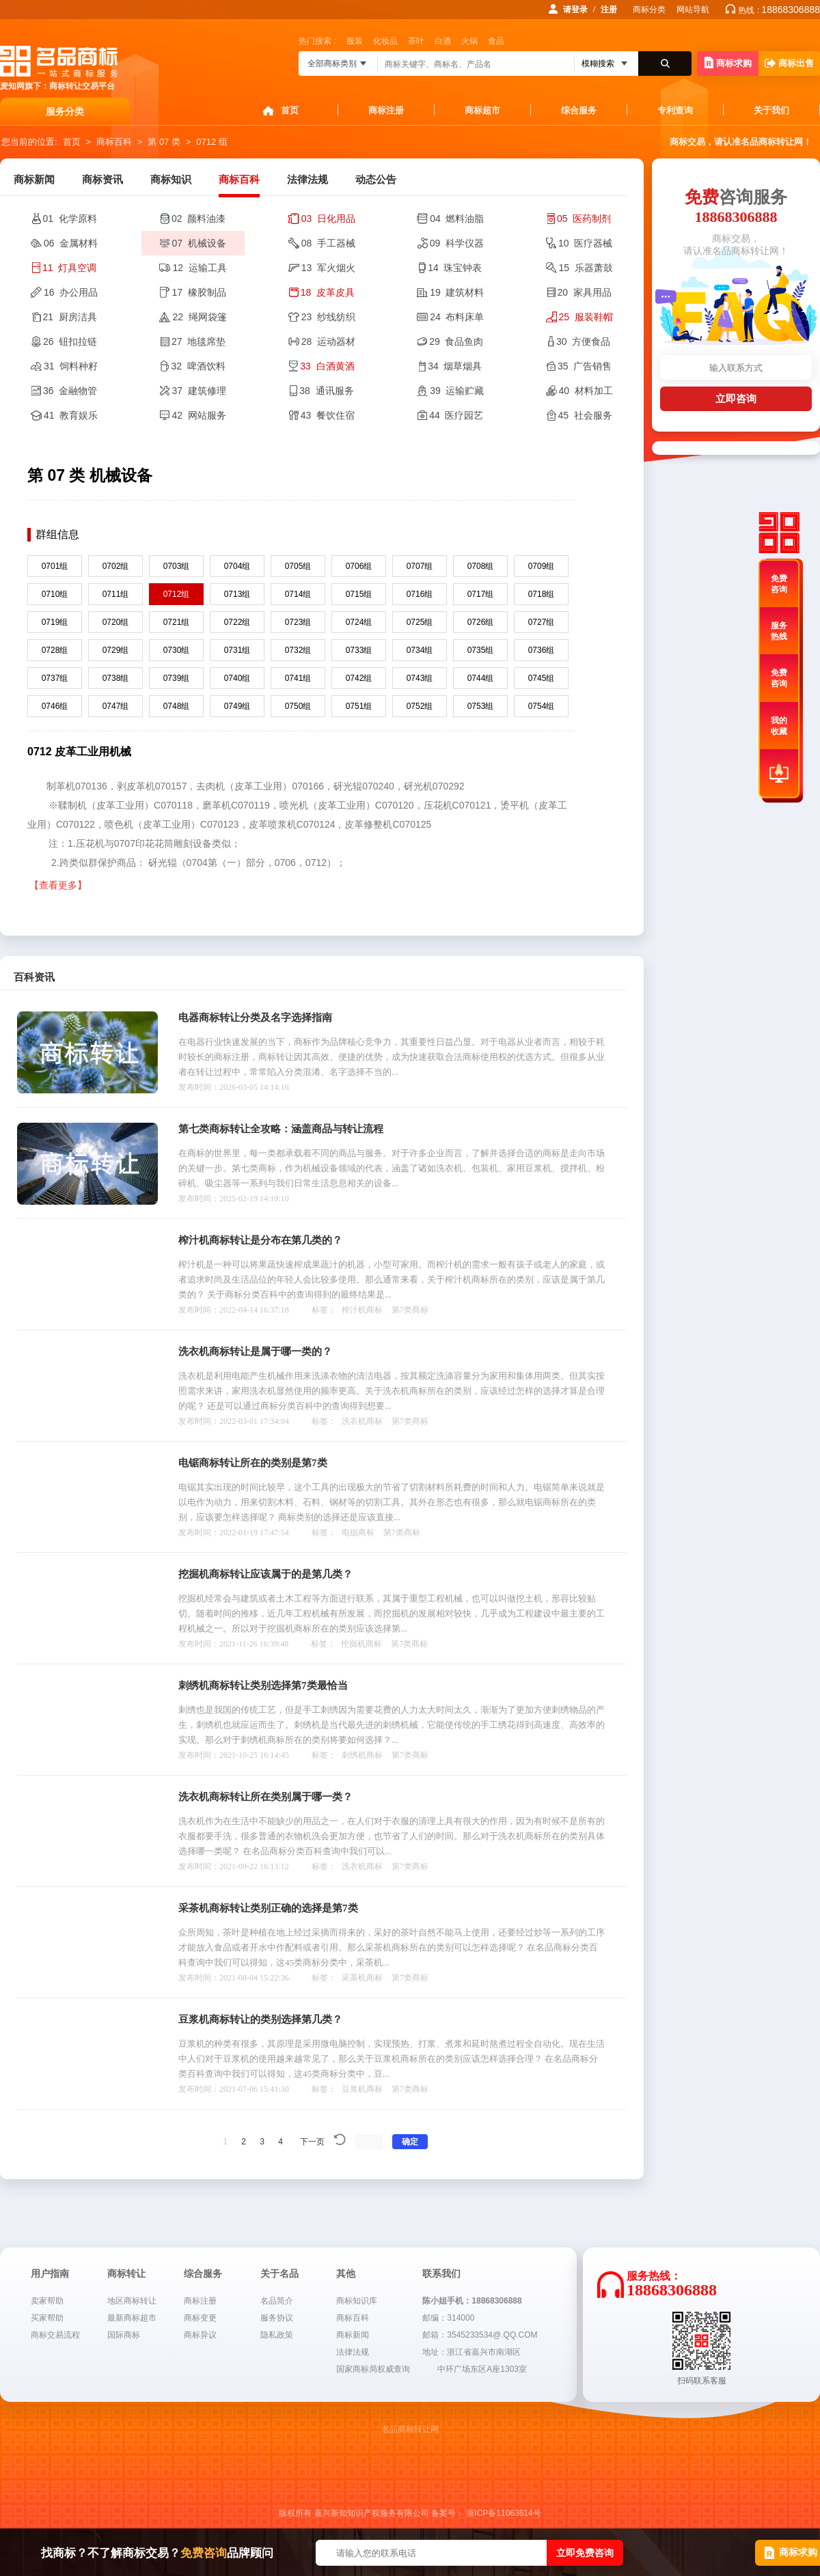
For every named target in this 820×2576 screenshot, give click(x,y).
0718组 (541, 594)
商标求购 (728, 62)
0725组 (420, 622)
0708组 (480, 566)
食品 (496, 41)
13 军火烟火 (328, 267)
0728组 (55, 650)
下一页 (312, 2141)
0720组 (115, 622)
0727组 (541, 622)
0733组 (359, 650)
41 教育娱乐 (71, 415)
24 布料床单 (457, 316)
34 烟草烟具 (455, 366)
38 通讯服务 (326, 390)
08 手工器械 (328, 243)
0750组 (298, 706)
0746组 (55, 706)
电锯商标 (358, 1532)
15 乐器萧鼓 (586, 267)
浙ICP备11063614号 (503, 2513)
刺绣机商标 (362, 1755)
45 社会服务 (585, 415)
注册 (609, 9)
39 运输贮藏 (457, 390)
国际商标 (123, 2335)
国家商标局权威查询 (373, 2369)
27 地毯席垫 (199, 341)
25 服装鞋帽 (586, 316)
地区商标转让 (131, 2301)
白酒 (443, 41)
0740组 (237, 678)
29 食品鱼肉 (456, 341)
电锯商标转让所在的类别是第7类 (252, 1462)
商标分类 (649, 9)
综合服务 (579, 110)
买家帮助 (47, 2318)
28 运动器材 (328, 341)
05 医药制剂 (584, 218)
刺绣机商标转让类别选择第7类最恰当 (263, 1685)
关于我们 (771, 110)
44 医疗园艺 (456, 415)
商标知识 (170, 179)
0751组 (359, 706)
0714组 (298, 594)
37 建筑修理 (199, 390)
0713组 (237, 594)
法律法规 (307, 179)
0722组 (237, 622)
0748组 (176, 706)
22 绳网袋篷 (199, 316)
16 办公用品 (71, 292)
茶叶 (416, 41)
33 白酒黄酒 (327, 366)
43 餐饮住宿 (328, 415)
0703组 (176, 566)
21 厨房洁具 (70, 316)
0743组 (420, 678)
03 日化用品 (328, 218)
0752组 (420, 706)
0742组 (359, 678)
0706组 (359, 566)
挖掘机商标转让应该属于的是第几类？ (265, 1574)
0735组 (480, 650)
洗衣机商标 (362, 1421)
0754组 (541, 706)
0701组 (55, 566)
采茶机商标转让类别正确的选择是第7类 (268, 1908)
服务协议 (276, 2318)
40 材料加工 (586, 390)
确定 (410, 2141)
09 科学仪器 (457, 243)
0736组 (541, 650)
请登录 (575, 9)
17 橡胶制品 (199, 292)
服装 (354, 41)
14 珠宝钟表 (455, 267)
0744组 (480, 678)
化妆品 (385, 41)
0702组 (115, 566)
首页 (290, 110)
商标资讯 (102, 179)
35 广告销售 (585, 366)
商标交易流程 (55, 2335)
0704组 (237, 566)
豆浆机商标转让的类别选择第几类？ (260, 2019)
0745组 (541, 678)
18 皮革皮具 (328, 292)
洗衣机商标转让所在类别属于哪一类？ (265, 1796)
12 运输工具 (199, 267)
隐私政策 (276, 2335)
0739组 (176, 678)
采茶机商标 (362, 1978)
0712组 (176, 594)
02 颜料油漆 (199, 218)
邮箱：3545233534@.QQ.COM (479, 2335)
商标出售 (789, 63)
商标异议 (200, 2335)
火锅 (469, 41)
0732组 (298, 650)
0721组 (176, 622)
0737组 (55, 678)
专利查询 (675, 110)
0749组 (237, 706)
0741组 (298, 678)
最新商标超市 (131, 2318)
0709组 (541, 566)
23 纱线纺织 (328, 316)
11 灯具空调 (69, 267)
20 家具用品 (585, 292)
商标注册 (386, 110)
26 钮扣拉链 (70, 341)
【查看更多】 (58, 885)
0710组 (55, 594)
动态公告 (375, 179)
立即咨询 (735, 398)
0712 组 (212, 142)
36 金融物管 (70, 390)
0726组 (480, 622)
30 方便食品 (583, 341)
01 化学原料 (70, 218)
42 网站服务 (199, 415)
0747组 (115, 706)
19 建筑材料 (457, 292)
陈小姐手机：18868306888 (471, 2301)
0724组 (359, 622)
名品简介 (276, 2301)
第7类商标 (410, 1310)
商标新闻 (34, 179)
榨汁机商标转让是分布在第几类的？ (260, 1240)
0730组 (176, 650)
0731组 (237, 650)
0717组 (480, 594)
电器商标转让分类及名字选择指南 (255, 1017)
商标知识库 (356, 2301)
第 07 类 (164, 142)
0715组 (359, 594)
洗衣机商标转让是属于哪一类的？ (255, 1351)
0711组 (115, 594)
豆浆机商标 (362, 2089)
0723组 (298, 622)
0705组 (298, 566)
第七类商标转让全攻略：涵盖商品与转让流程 (280, 1128)
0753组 (480, 706)
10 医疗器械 (585, 243)
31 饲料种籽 (71, 366)
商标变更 (200, 2318)
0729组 (115, 650)
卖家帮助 (47, 2301)
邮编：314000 (448, 2318)
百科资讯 (34, 977)
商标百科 (114, 142)
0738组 (115, 678)
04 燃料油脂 (457, 218)
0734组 (420, 650)
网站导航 (692, 9)
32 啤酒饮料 (198, 366)
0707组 (420, 566)
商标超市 (482, 110)
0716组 (420, 594)
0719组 (55, 622)
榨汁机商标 (362, 1310)
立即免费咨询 (585, 2552)
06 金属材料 (71, 243)
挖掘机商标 (361, 1644)
